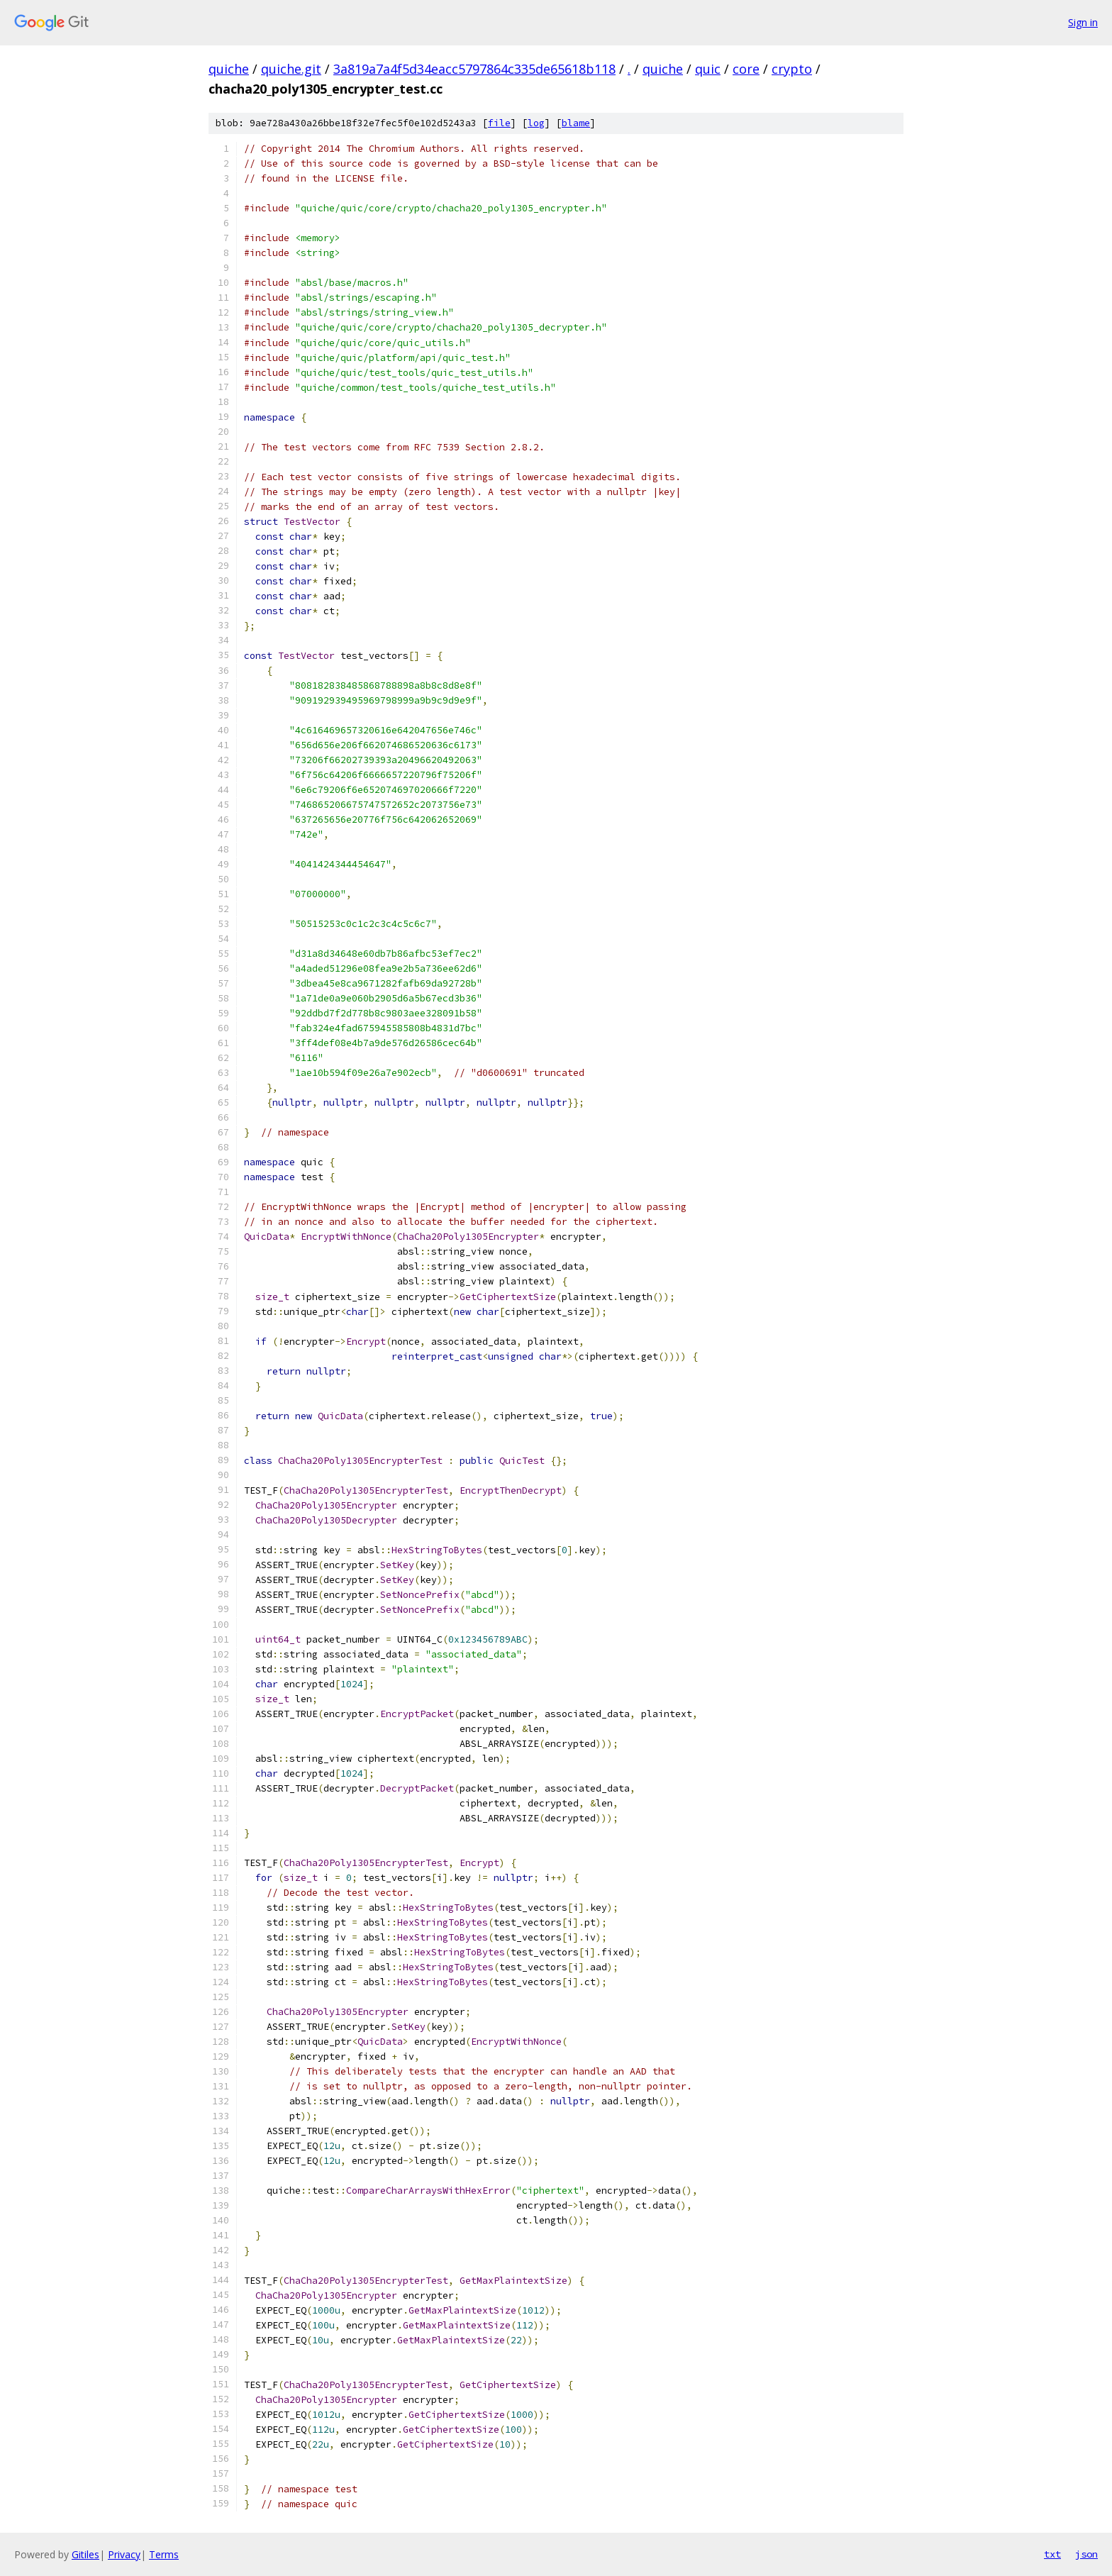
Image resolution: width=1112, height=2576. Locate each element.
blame (576, 123)
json (1086, 2554)
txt (1052, 2554)
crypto (792, 68)
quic (708, 68)
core (746, 68)
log (536, 123)
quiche (228, 68)
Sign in (1083, 22)
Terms (164, 2554)
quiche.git (291, 68)
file (499, 123)
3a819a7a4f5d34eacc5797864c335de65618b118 (474, 68)
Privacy (124, 2554)
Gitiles (85, 2554)
